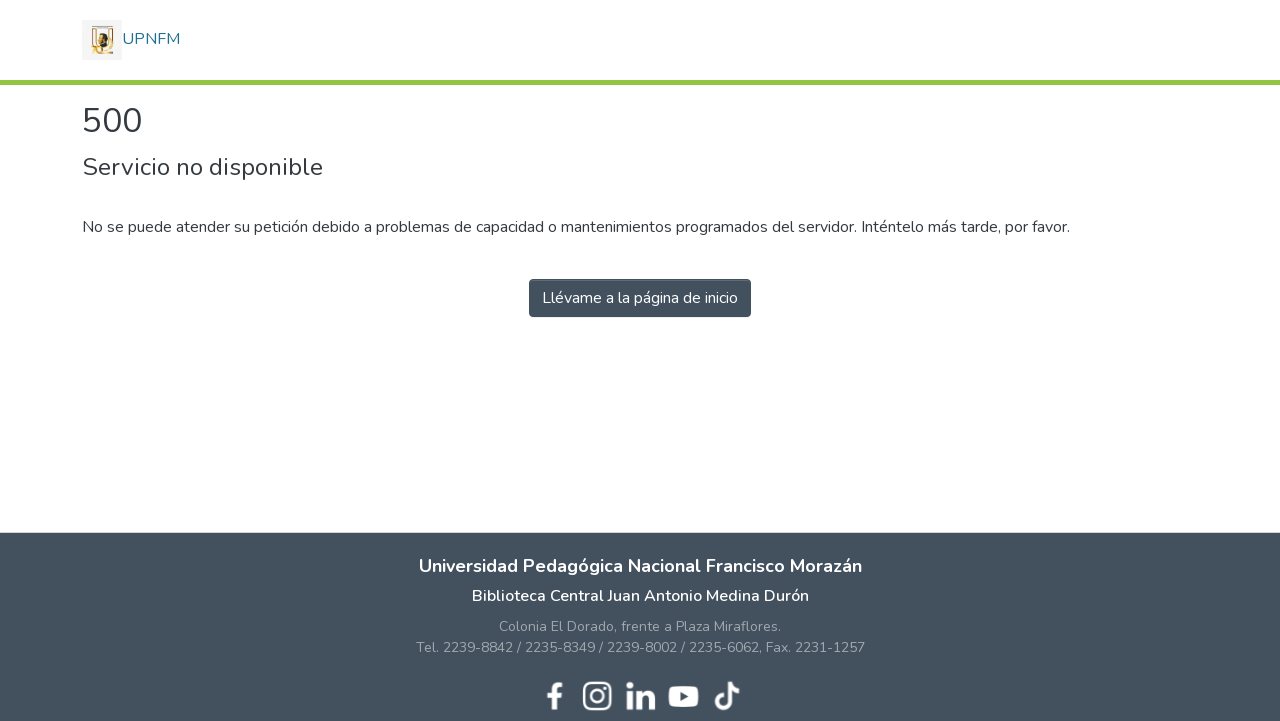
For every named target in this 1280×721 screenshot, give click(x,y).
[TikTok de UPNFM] (726, 694)
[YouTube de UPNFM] (683, 694)
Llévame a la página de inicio (640, 298)
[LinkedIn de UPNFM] (640, 694)
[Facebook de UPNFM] (554, 694)
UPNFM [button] (131, 40)
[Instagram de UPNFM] (597, 694)
